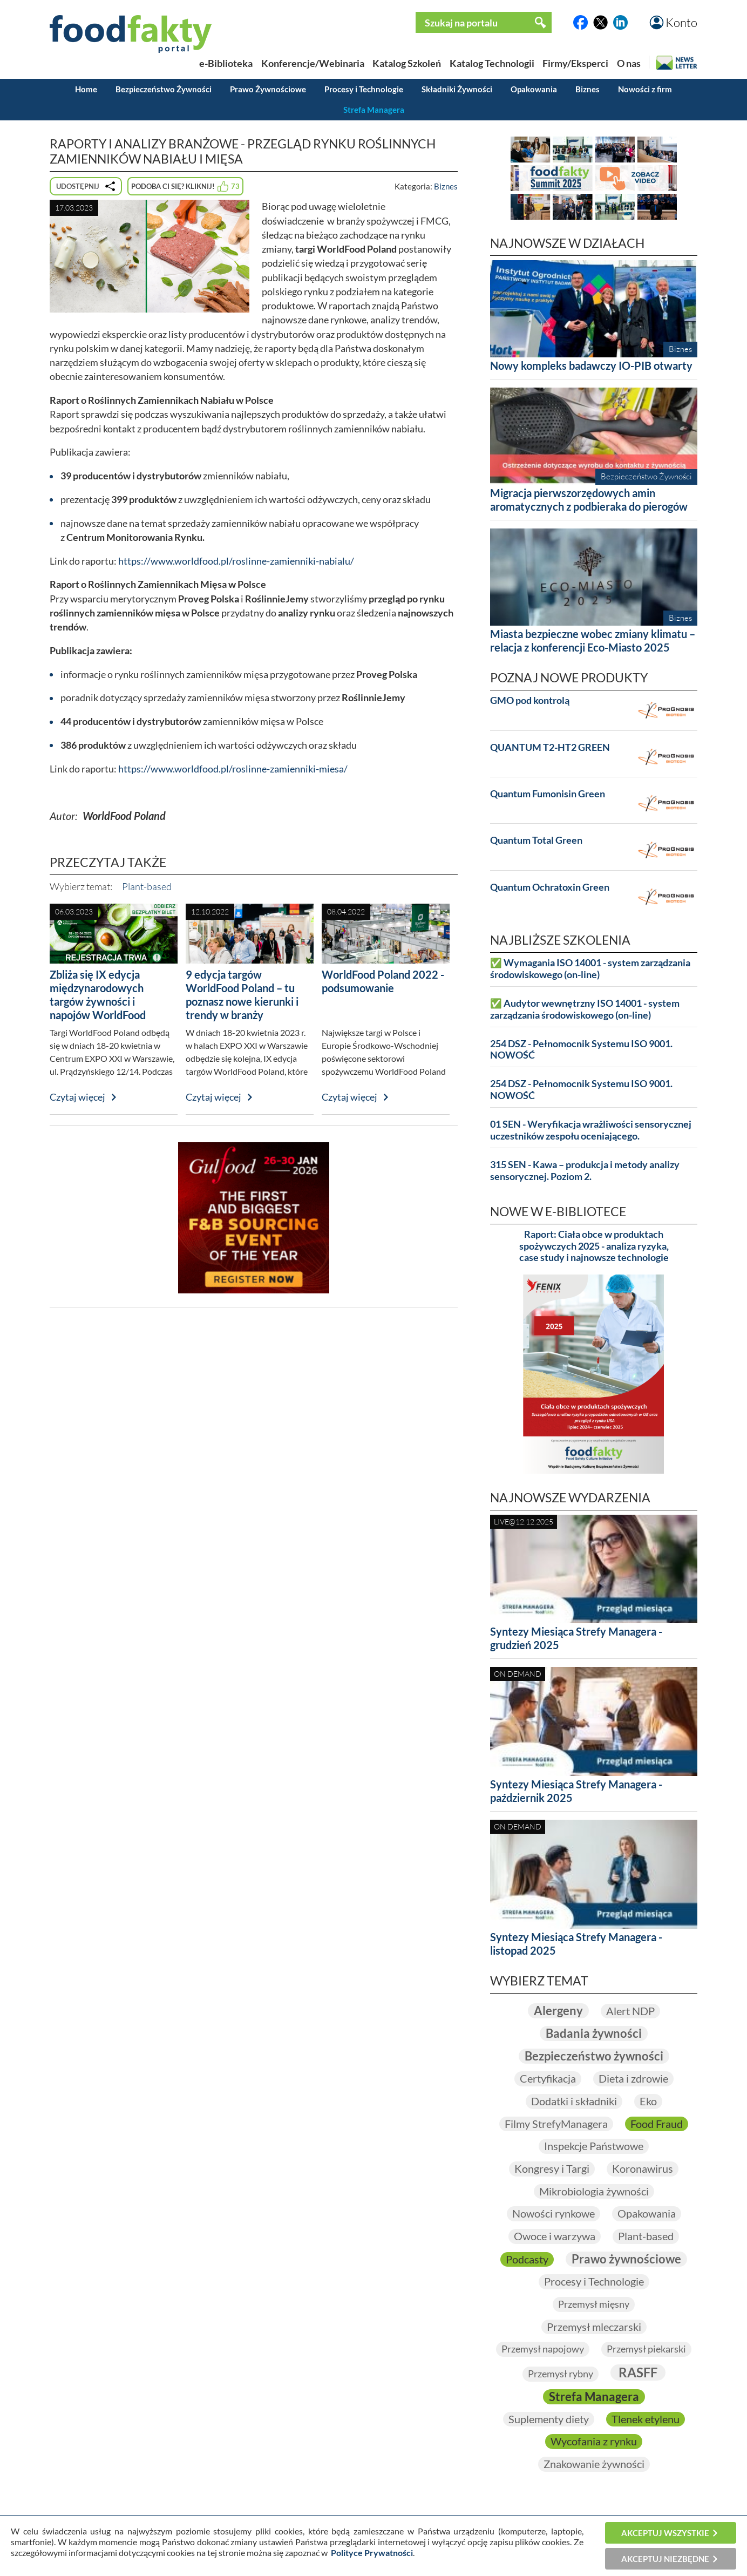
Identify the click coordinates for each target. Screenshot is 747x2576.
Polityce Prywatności (372, 2552)
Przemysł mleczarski (594, 2326)
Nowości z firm (645, 89)
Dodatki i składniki (574, 2100)
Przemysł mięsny (593, 2304)
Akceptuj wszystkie (665, 2533)
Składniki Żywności (457, 89)
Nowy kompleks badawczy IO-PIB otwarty (591, 365)
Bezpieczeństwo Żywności (164, 89)
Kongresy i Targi (551, 2168)
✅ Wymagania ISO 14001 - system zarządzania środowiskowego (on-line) (590, 968)
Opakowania (534, 89)
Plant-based (147, 886)
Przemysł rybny (560, 2374)
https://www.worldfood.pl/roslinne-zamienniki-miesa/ (233, 769)
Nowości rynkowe (553, 2213)
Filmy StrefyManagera (556, 2123)
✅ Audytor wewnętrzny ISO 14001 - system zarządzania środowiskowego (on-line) (585, 1009)
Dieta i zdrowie (633, 2078)
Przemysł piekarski (646, 2349)
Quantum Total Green (536, 840)
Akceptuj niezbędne (665, 2559)
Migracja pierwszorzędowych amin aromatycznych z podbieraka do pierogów (589, 499)
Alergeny (558, 2010)
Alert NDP (630, 2010)
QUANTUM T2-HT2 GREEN (550, 747)
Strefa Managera (373, 109)
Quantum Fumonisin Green (547, 793)
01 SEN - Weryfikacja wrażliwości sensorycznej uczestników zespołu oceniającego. (590, 1130)
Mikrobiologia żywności (594, 2191)
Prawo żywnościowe (626, 2259)
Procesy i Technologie (363, 89)
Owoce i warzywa (554, 2235)
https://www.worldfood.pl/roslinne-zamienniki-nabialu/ (236, 561)
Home (86, 89)
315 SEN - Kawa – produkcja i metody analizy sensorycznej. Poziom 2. (585, 1170)
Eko (648, 2100)
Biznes (587, 89)
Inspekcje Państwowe (593, 2145)
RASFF (638, 2372)
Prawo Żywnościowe (268, 89)
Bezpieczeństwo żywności (594, 2056)
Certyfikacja (548, 2078)
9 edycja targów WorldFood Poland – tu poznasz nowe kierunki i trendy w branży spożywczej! (242, 1001)
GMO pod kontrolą (529, 700)
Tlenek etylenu (646, 2418)
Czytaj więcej (77, 1097)
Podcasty (527, 2259)
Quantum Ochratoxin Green (549, 887)
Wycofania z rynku (594, 2441)
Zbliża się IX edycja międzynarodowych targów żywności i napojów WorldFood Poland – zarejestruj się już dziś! (112, 1008)
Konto (681, 22)
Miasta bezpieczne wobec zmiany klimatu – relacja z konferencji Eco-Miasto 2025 (592, 640)
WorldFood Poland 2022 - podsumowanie (383, 981)
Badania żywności (594, 2033)
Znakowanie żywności (594, 2463)
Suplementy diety (548, 2418)
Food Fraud (656, 2123)
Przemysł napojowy (542, 2349)
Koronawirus (642, 2168)
